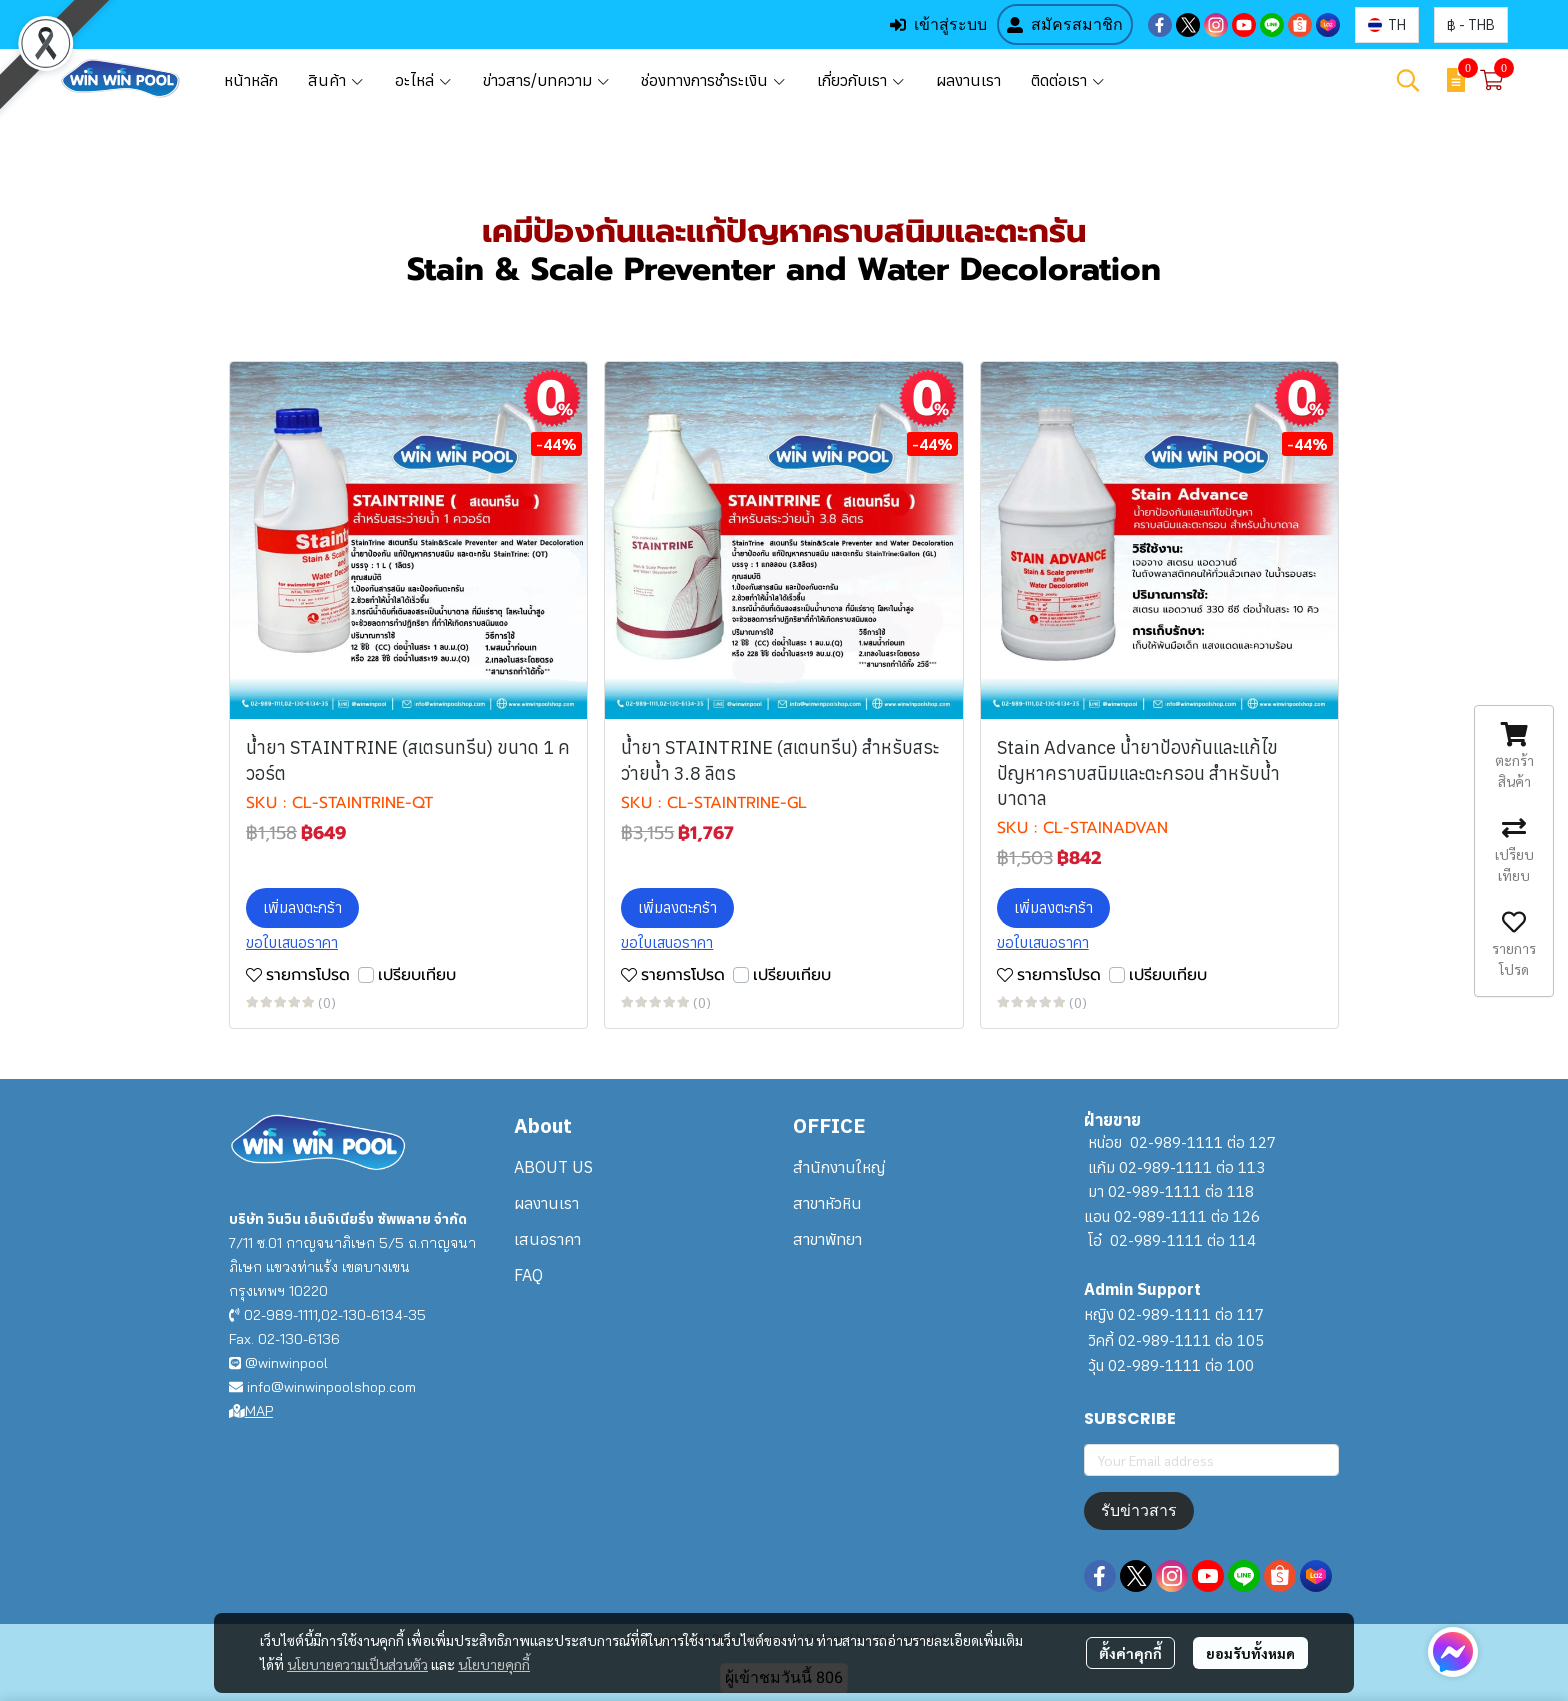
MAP (251, 1411)
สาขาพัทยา (827, 1239)
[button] (1387, 25)
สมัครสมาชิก (1065, 24)
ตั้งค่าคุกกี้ (1130, 1653)
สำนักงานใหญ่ (839, 1167)
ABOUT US (553, 1167)
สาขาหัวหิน (827, 1203)
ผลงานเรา (546, 1203)
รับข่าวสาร (1139, 1510)
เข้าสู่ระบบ (938, 24)
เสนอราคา (547, 1239)
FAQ (528, 1275)
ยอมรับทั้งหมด (1250, 1653)
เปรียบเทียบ (417, 975)
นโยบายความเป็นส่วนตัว (357, 1664)
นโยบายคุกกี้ (494, 1664)
